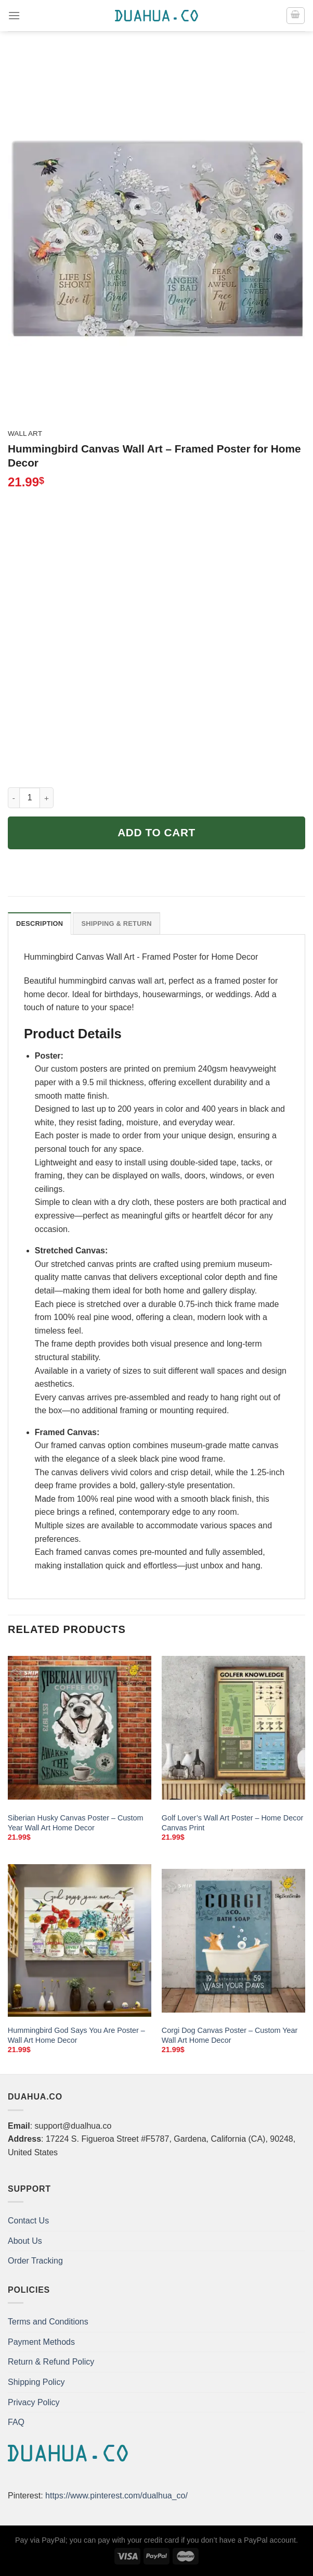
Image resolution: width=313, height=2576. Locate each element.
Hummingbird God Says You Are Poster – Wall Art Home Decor (76, 2035)
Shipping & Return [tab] (116, 923)
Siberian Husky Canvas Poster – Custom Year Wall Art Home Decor (76, 1823)
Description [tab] (39, 923)
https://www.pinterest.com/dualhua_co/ (116, 2495)
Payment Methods (41, 2342)
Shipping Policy (36, 2382)
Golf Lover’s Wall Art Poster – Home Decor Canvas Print (232, 1823)
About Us (25, 2240)
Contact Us (28, 2220)
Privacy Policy (34, 2402)
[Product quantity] (29, 797)
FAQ (16, 2422)
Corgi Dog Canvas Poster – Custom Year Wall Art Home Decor (230, 2035)
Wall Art (25, 433)
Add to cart (156, 832)
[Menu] (14, 15)
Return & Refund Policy (51, 2361)
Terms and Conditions (48, 2321)
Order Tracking (35, 2260)
